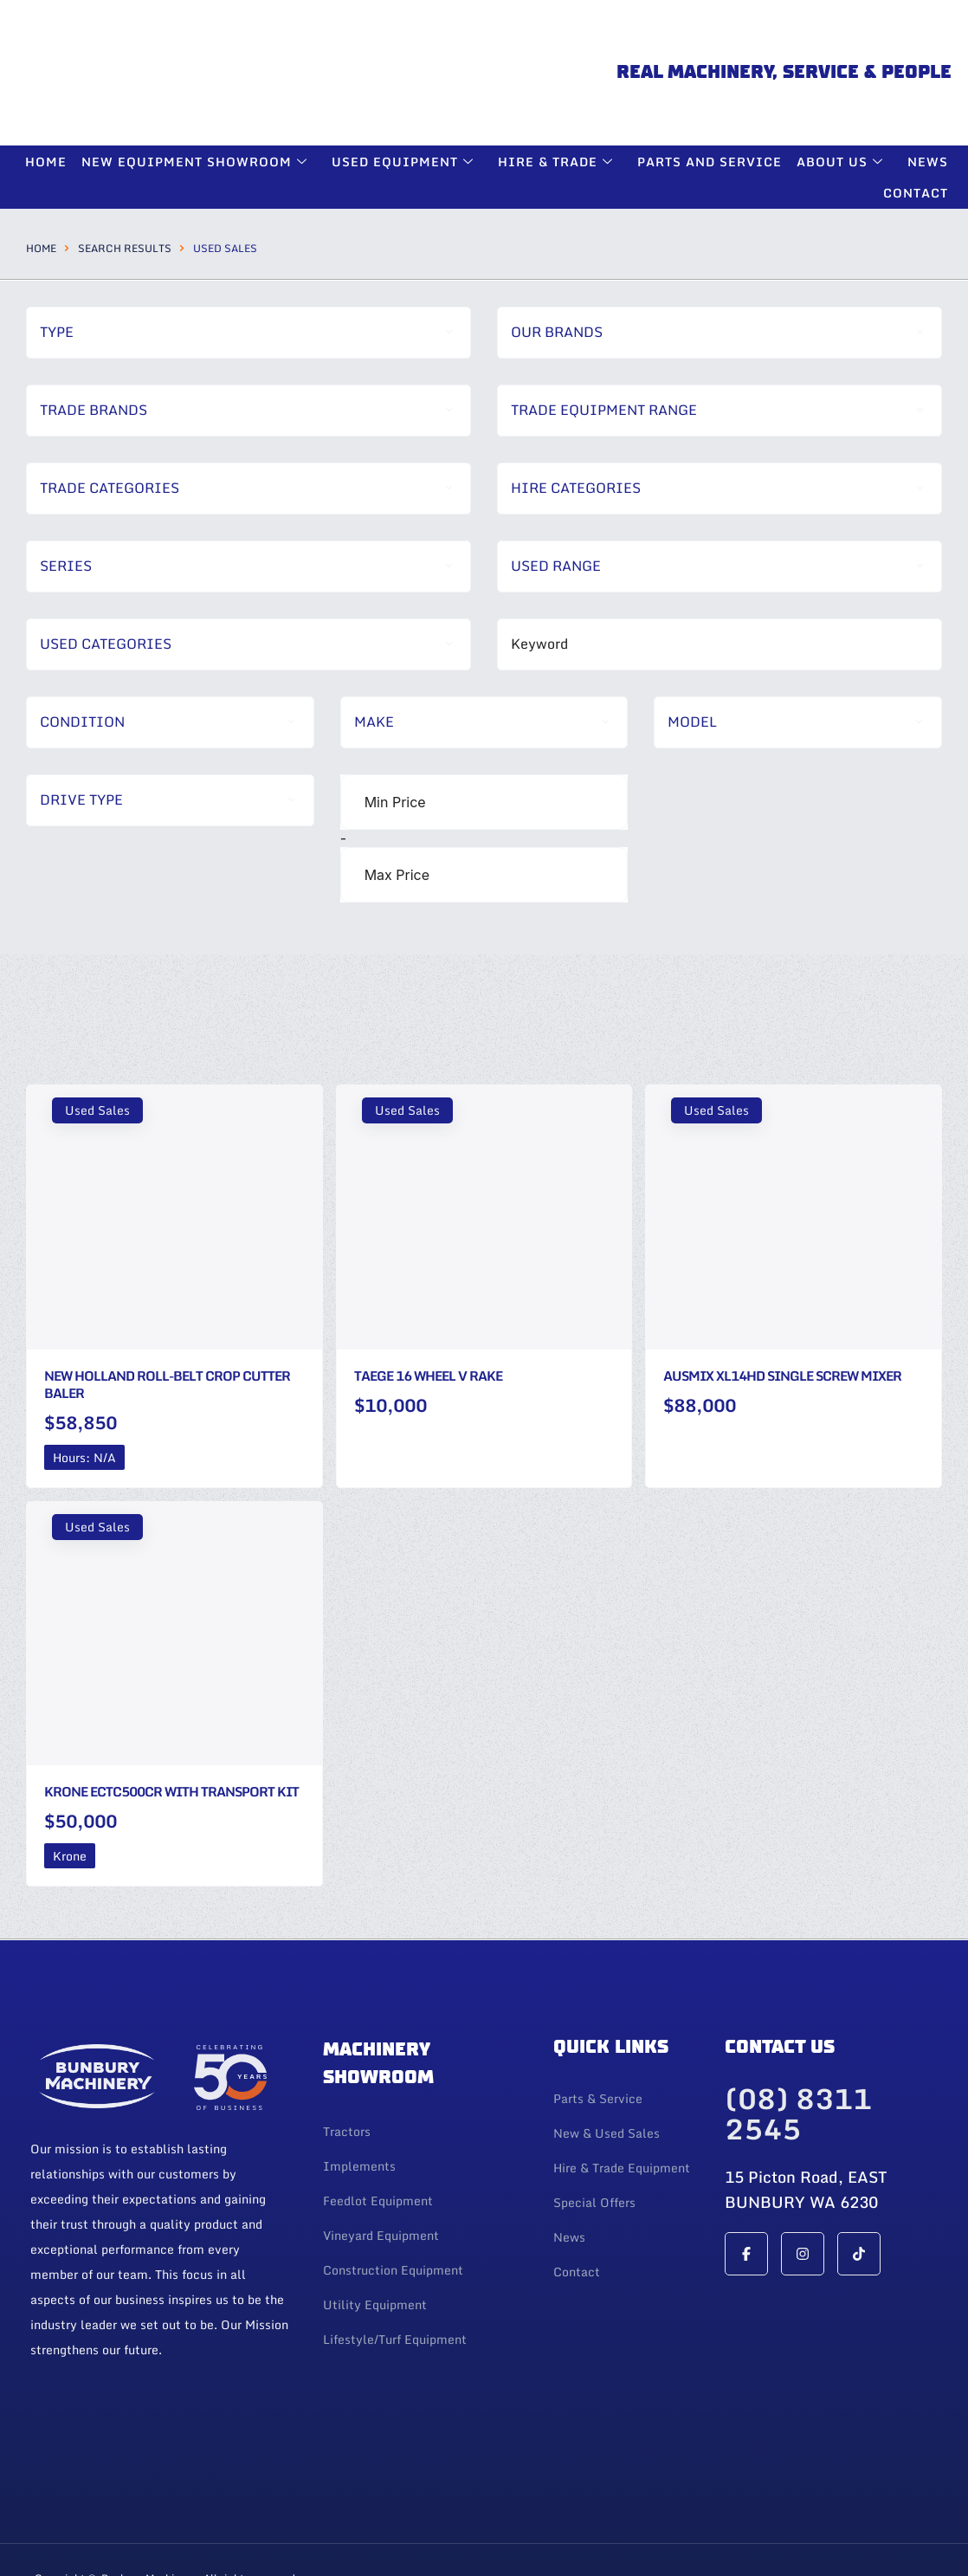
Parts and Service (711, 96)
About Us (842, 96)
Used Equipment (408, 96)
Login (49, 2540)
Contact (915, 128)
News (927, 96)
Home (41, 182)
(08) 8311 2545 (798, 2050)
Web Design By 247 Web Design (833, 2524)
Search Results (124, 182)
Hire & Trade (560, 96)
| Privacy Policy (111, 2540)
